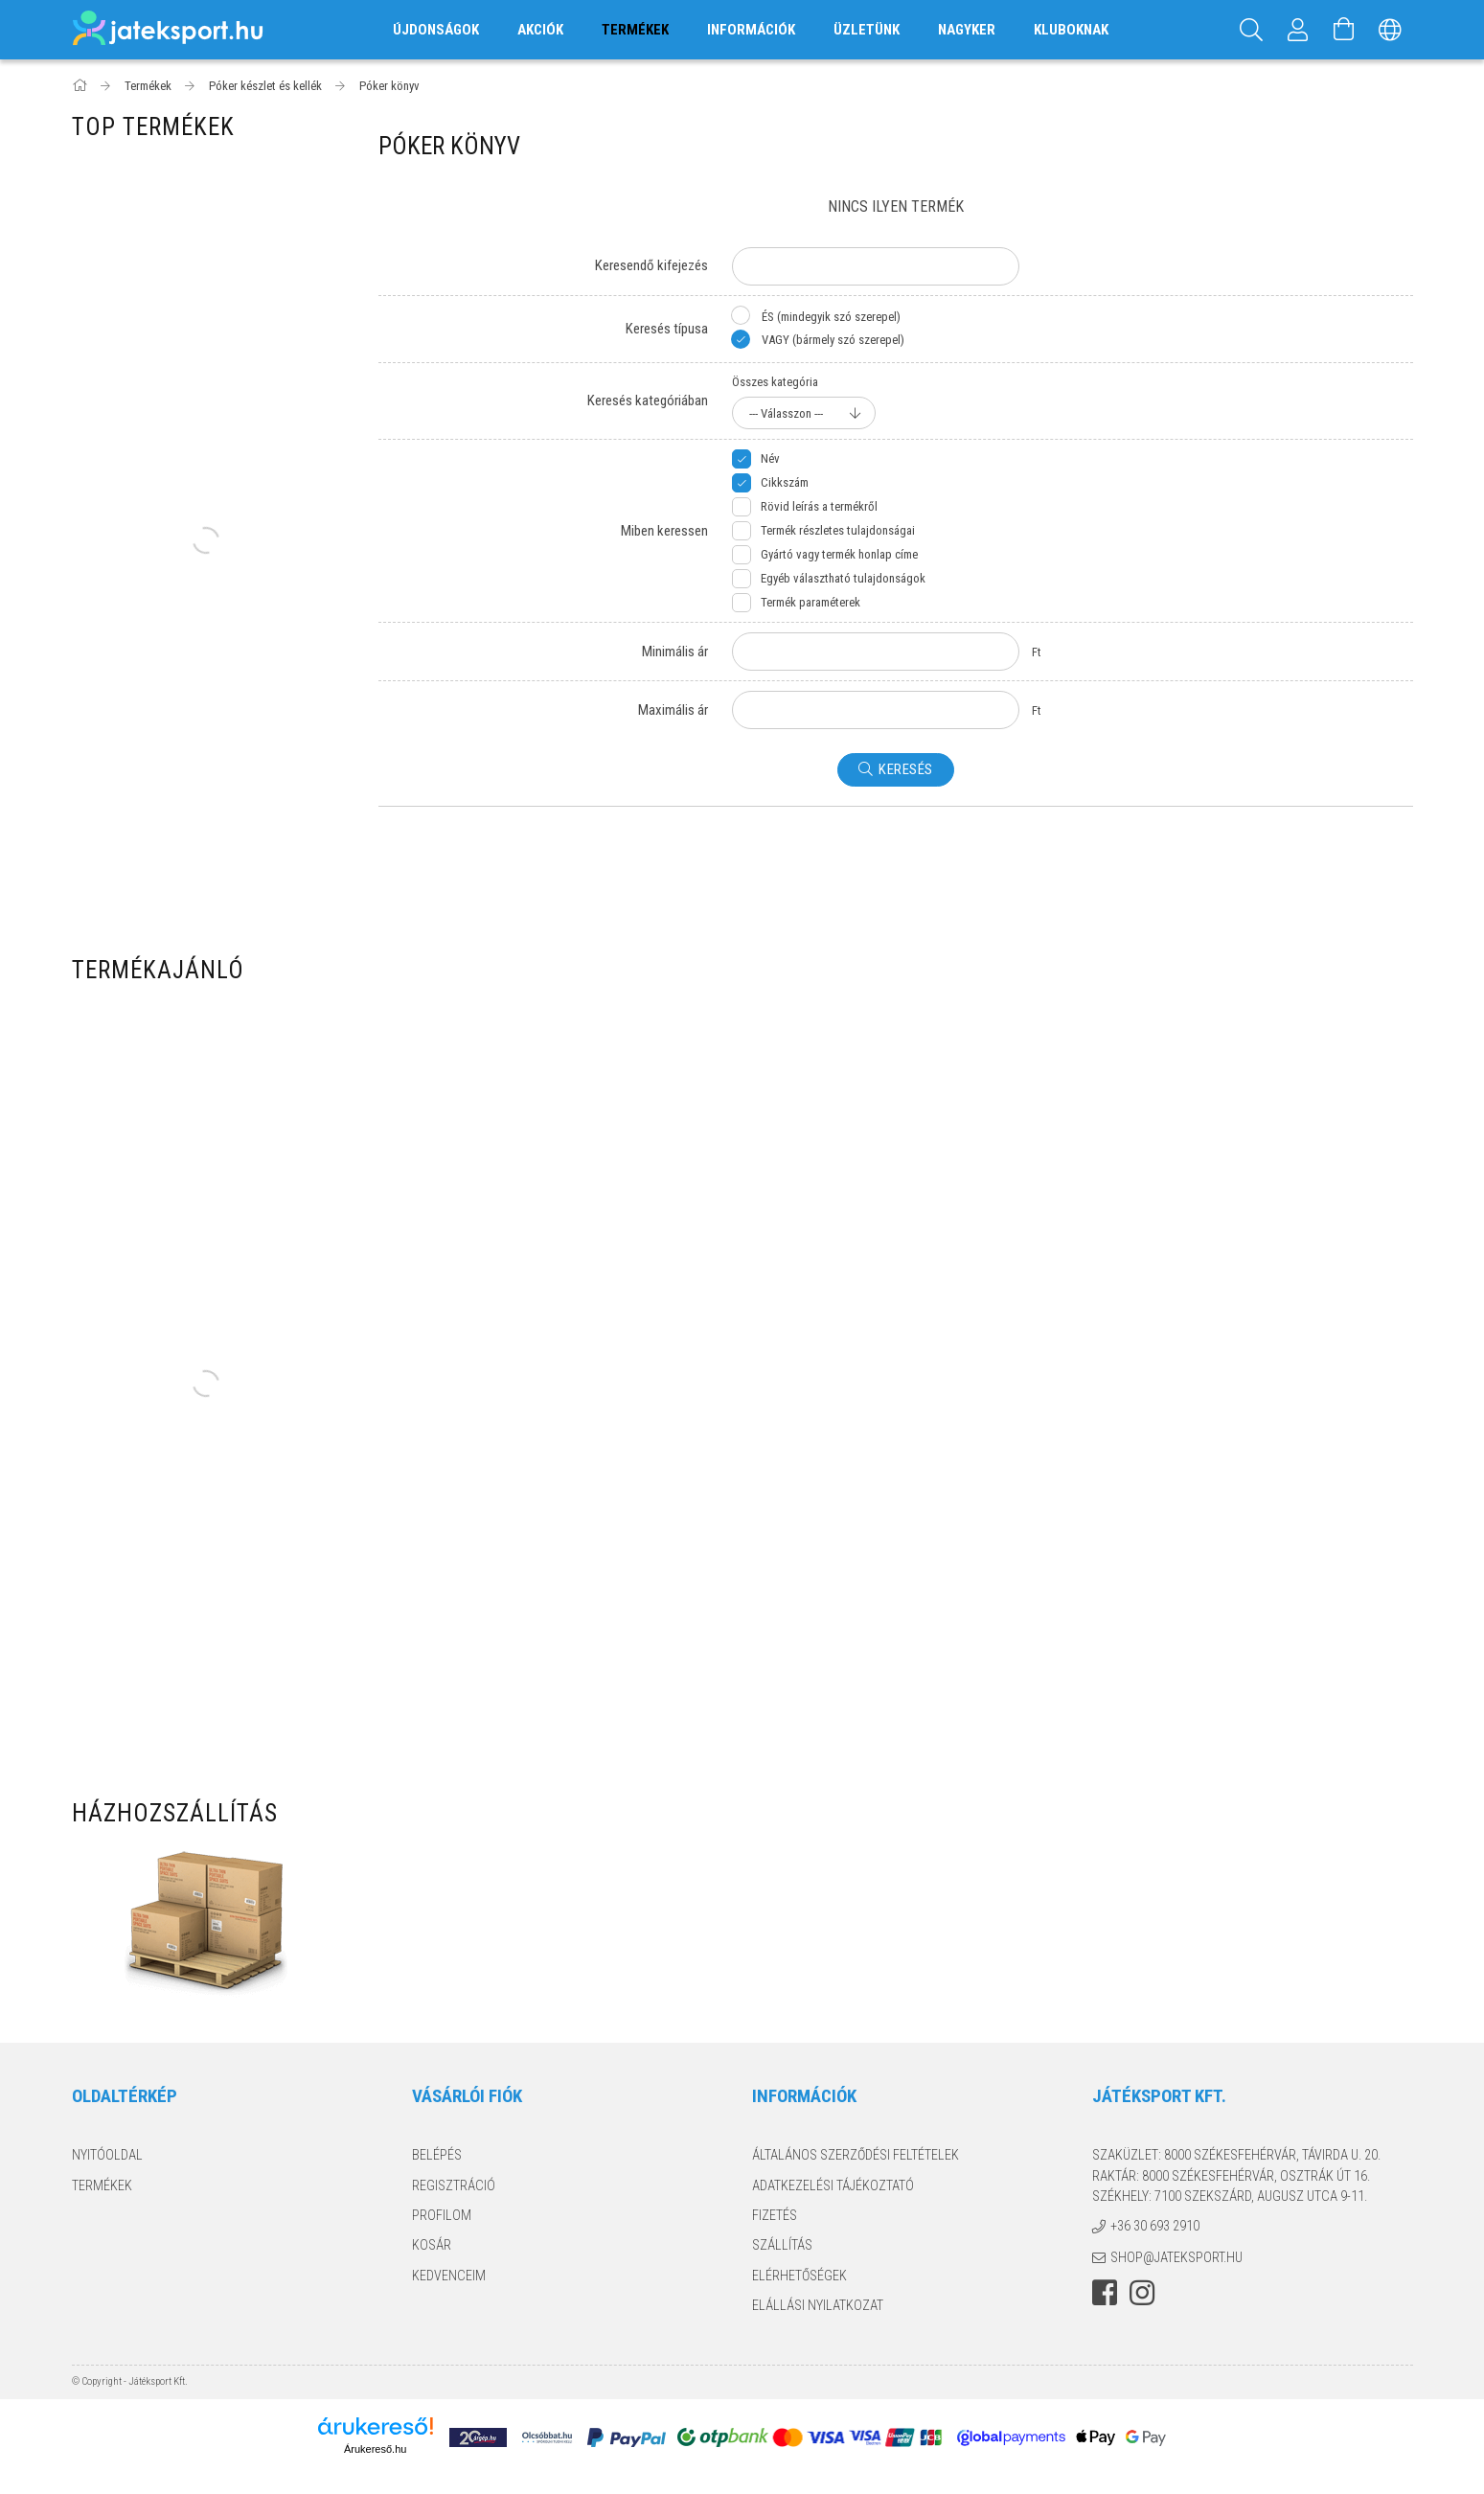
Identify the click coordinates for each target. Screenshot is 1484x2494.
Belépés (437, 2154)
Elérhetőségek (799, 2275)
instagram (1142, 2292)
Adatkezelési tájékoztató (833, 2185)
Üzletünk (866, 29)
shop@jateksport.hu (1176, 2257)
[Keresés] (1252, 29)
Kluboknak (1071, 29)
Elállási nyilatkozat (817, 2305)
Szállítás (782, 2245)
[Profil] (1298, 29)
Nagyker (966, 29)
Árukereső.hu (375, 2449)
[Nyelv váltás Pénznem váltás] (1390, 29)
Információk (751, 29)
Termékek (102, 2185)
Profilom (441, 2215)
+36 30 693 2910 (1154, 2225)
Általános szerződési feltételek (855, 2154)
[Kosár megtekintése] (1344, 29)
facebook (1104, 2292)
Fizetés (774, 2215)
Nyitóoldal (107, 2154)
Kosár (431, 2245)
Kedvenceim (449, 2275)
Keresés (906, 769)
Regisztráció (453, 2185)
